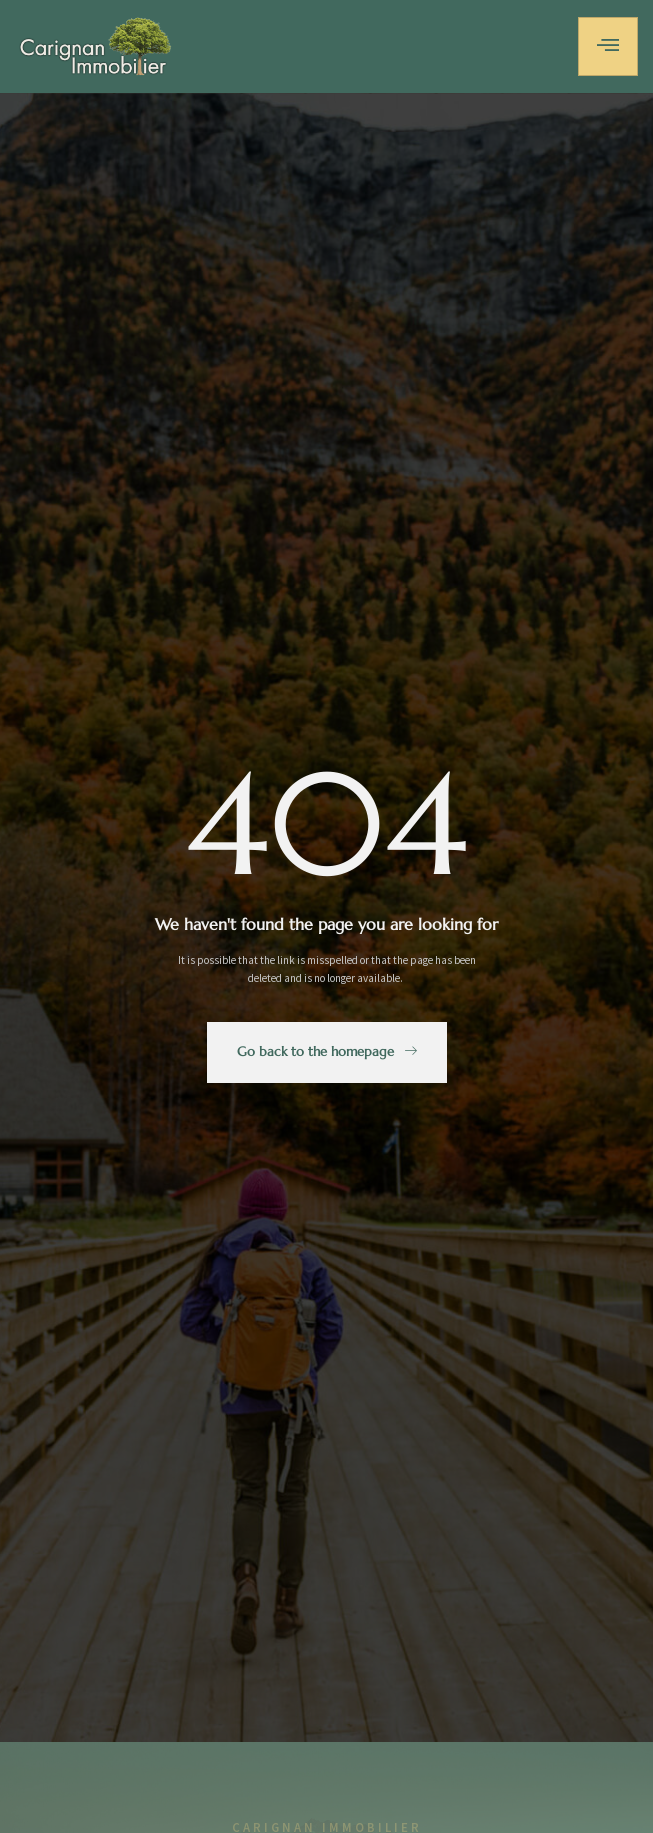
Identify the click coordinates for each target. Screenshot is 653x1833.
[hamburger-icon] (608, 46)
